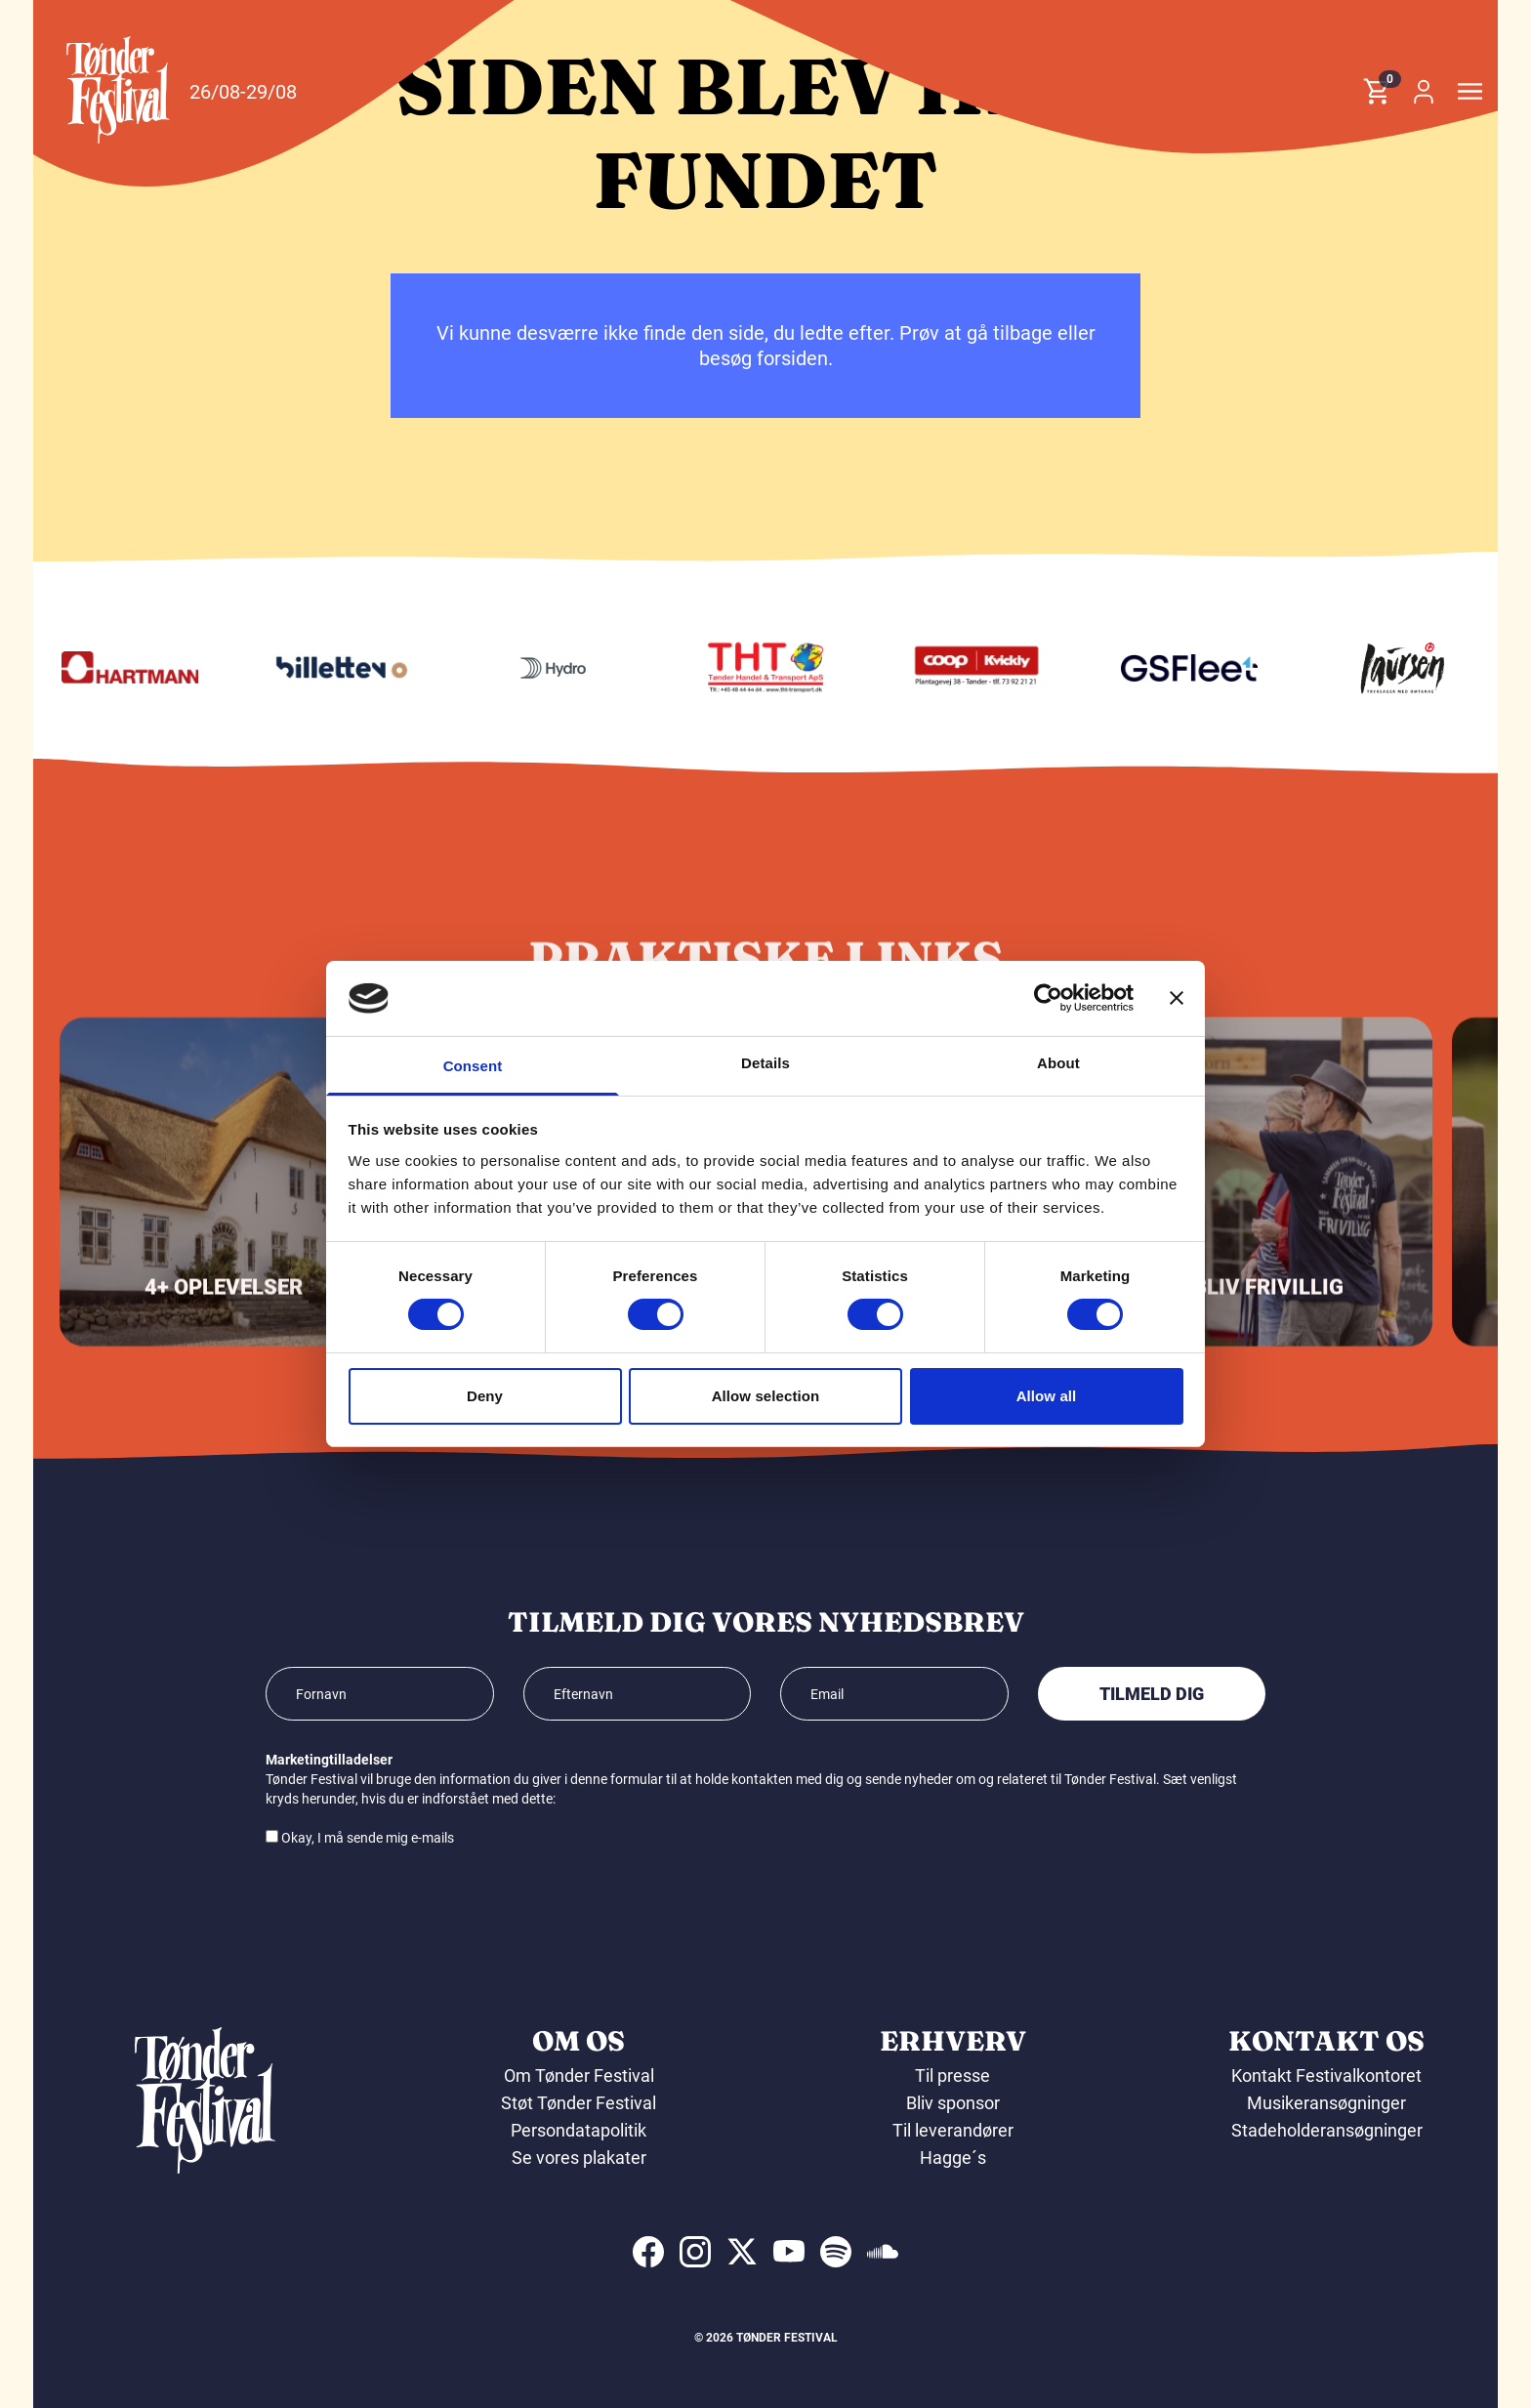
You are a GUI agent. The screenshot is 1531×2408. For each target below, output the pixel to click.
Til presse (952, 2075)
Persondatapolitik (578, 2130)
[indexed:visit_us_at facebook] (648, 2251)
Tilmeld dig (1151, 1693)
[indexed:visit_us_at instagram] (695, 2251)
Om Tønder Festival (579, 2075)
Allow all (1046, 1396)
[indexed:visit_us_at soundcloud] (882, 2251)
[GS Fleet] (1386, 668)
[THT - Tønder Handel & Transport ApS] (961, 668)
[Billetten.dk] (538, 668)
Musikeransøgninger (1326, 2103)
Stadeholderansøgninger (1327, 2130)
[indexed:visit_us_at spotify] (835, 2251)
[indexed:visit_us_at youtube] (789, 2251)
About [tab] (1058, 1063)
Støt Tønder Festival (578, 2103)
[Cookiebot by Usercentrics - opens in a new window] (1048, 998)
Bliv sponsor (953, 2103)
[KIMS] (114, 668)
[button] (118, 90)
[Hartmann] (326, 668)
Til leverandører (953, 2130)
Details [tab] (765, 1063)
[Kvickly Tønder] (1173, 668)
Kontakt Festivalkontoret (1326, 2075)
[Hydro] (750, 668)
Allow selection (766, 1396)
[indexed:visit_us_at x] (742, 2251)
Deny (485, 1396)
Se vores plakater (579, 2157)
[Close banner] (1176, 998)
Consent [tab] (473, 1066)
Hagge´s (953, 2157)
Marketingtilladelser (329, 1759)
